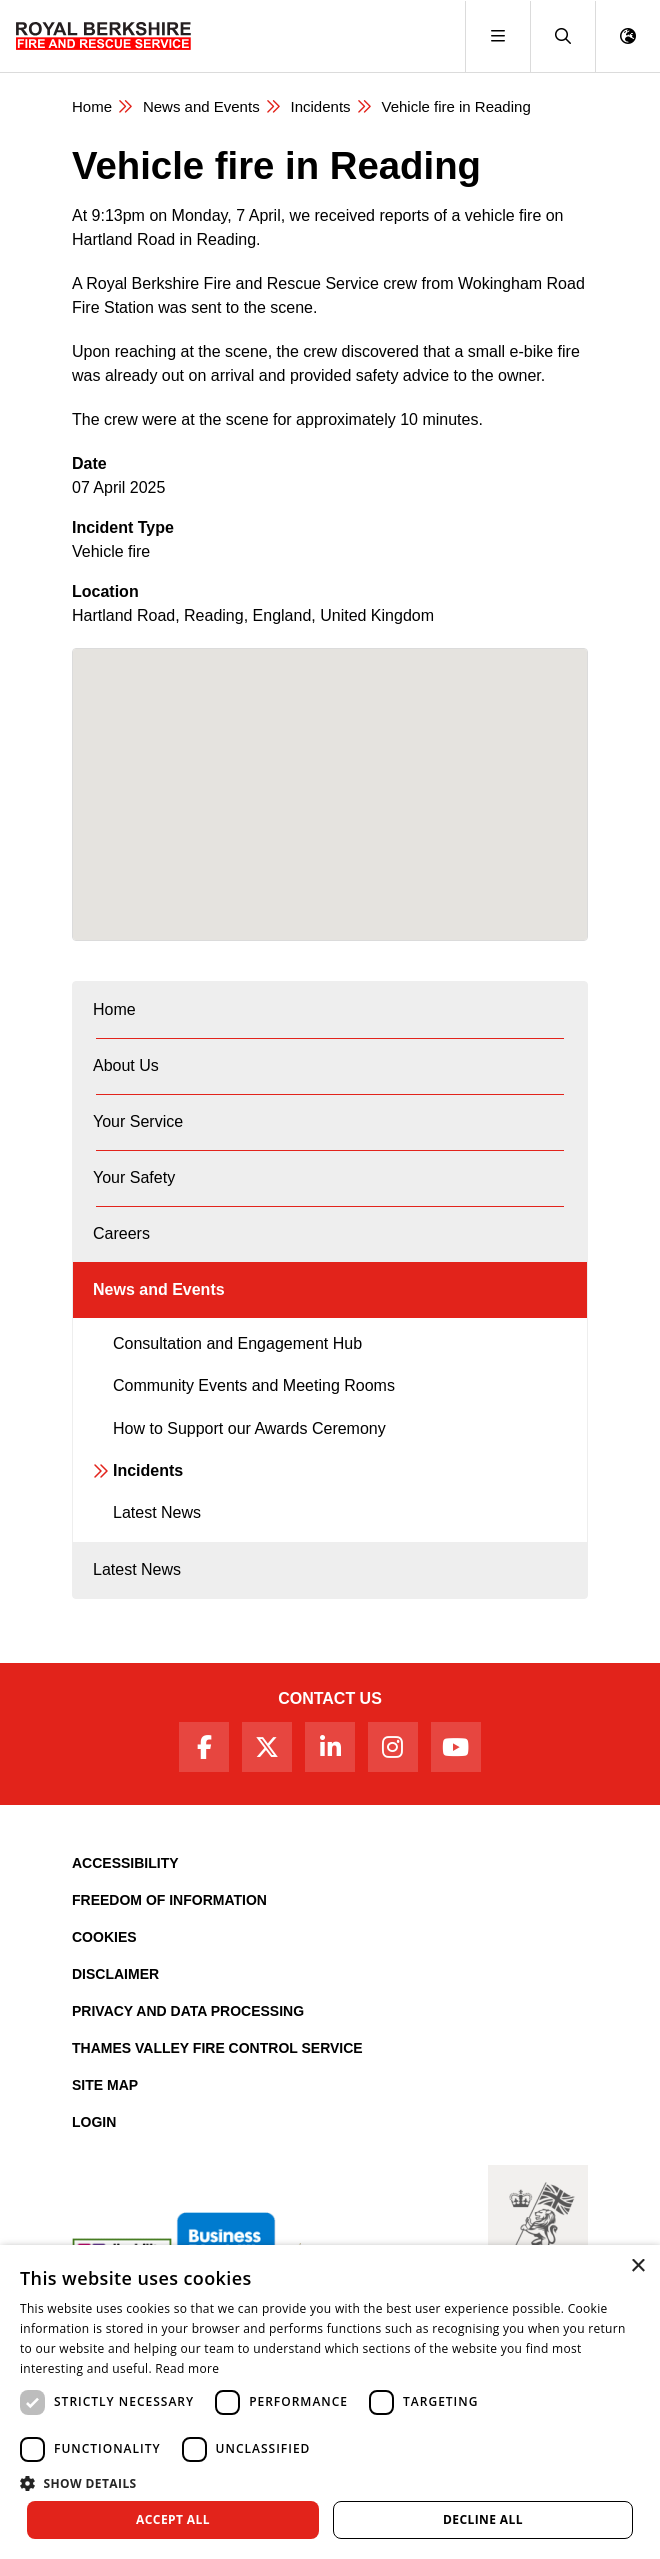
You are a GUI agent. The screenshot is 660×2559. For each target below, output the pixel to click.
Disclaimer (115, 1974)
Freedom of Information (169, 1900)
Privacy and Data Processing (188, 2011)
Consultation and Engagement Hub (237, 1343)
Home (92, 106)
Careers (121, 1233)
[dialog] (330, 2402)
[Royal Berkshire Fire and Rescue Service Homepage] (103, 36)
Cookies (104, 1937)
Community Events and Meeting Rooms (254, 1385)
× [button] (637, 2266)
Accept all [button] (173, 2519)
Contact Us (330, 1698)
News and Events (201, 106)
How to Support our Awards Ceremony (249, 1428)
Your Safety (134, 1177)
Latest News (157, 1512)
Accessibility (125, 1863)
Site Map (105, 2085)
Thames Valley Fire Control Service (217, 2048)
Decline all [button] (483, 2519)
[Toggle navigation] (497, 36)
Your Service (138, 1121)
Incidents (321, 106)
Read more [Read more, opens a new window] (187, 2368)
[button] (562, 36)
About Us (126, 1065)
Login (94, 2122)
